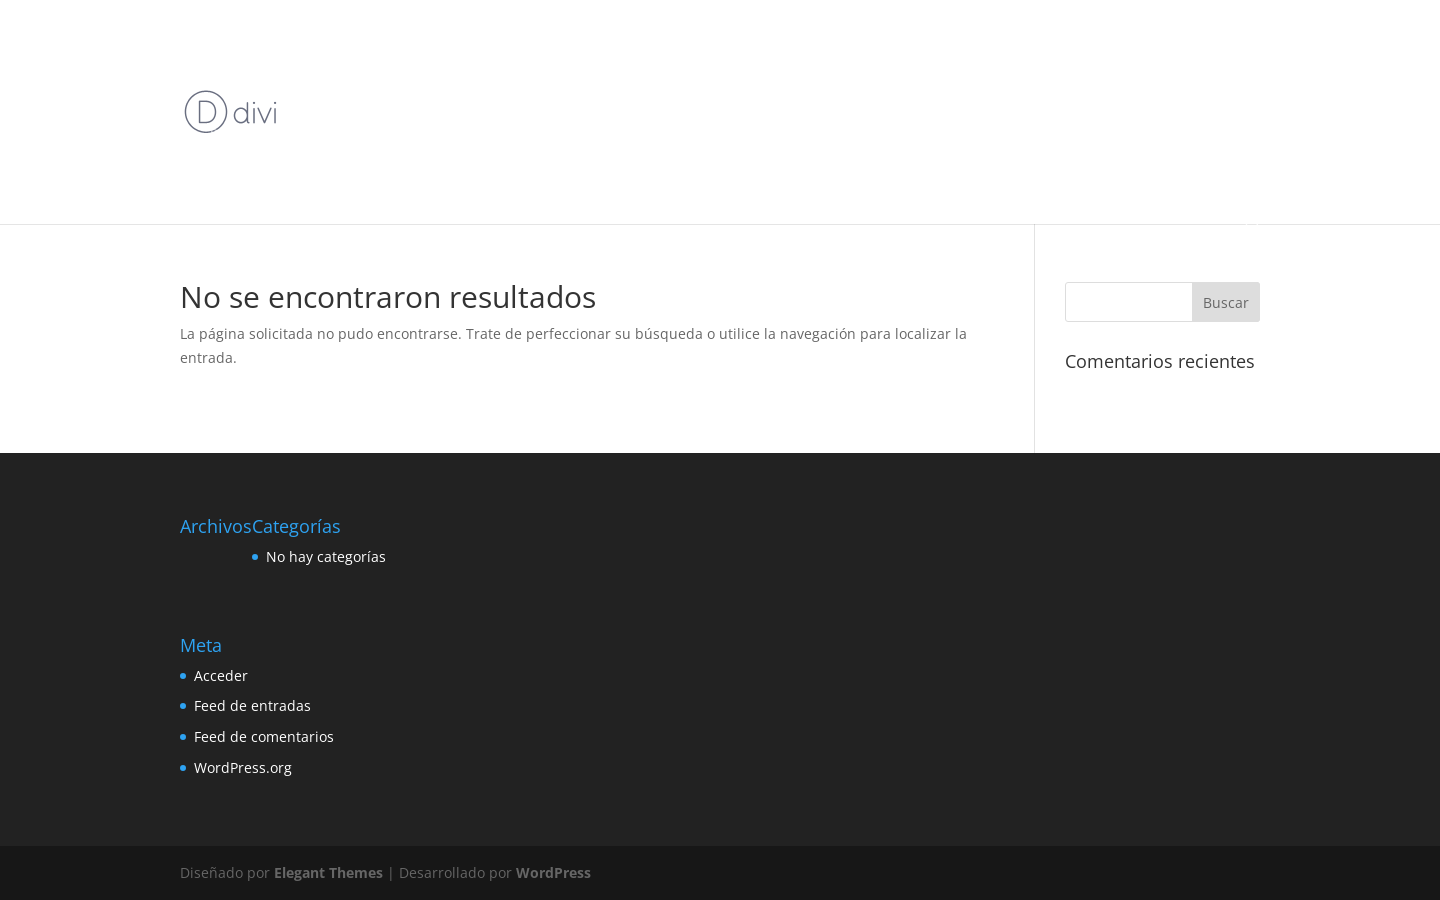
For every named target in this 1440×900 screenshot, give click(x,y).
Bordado (622, 40)
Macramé (654, 134)
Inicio (225, 40)
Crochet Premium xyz (993, 87)
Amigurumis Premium (325, 40)
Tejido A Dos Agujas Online (929, 134)
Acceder (221, 675)
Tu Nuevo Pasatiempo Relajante (301, 181)
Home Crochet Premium (536, 134)
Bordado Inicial (826, 40)
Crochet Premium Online (661, 87)
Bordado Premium (942, 40)
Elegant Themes (328, 872)
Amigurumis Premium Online (493, 40)
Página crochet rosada (767, 134)
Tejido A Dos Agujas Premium (1111, 134)
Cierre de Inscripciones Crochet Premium (327, 87)
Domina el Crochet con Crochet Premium (327, 134)
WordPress (553, 872)
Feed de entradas (252, 705)
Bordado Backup (715, 40)
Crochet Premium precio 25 (832, 87)
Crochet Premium (517, 87)
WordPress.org (243, 767)
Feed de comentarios (264, 736)
